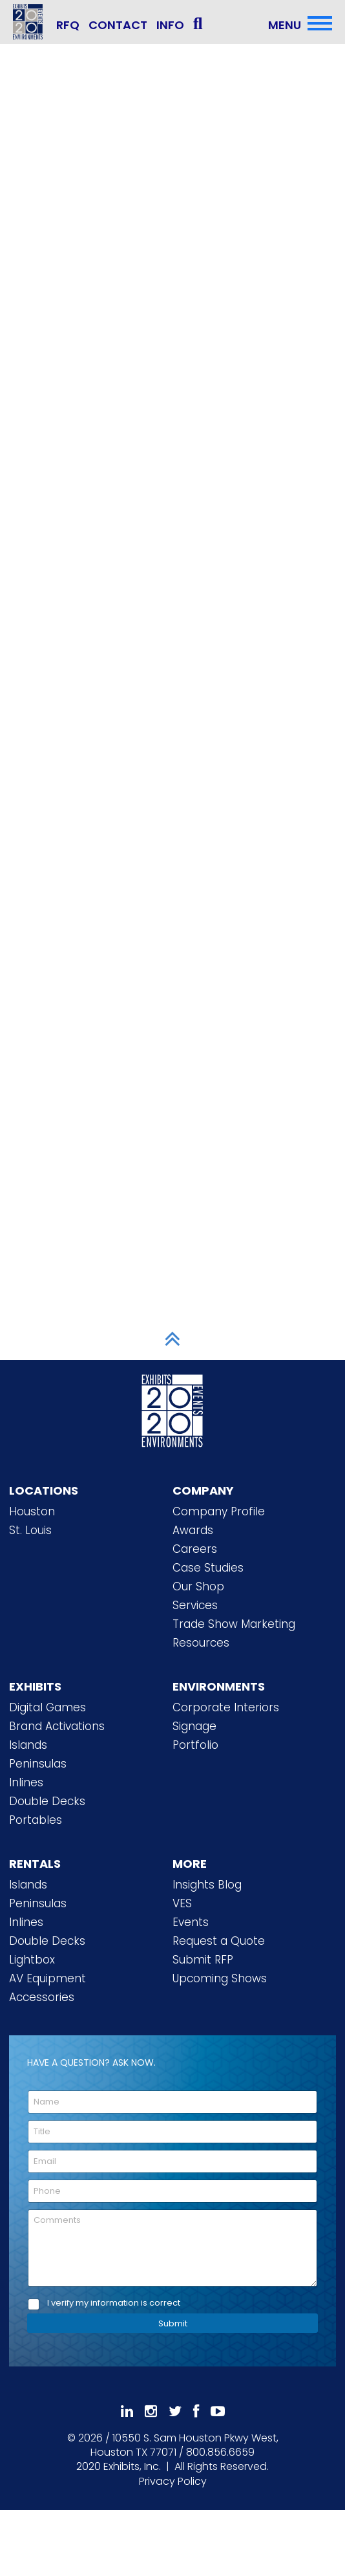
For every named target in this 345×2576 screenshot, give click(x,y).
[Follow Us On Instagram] (151, 2411)
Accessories (41, 1997)
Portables (35, 1820)
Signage (194, 1726)
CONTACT (118, 25)
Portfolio (195, 1745)
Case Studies (208, 1567)
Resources (200, 1643)
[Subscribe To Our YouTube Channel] (217, 2411)
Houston (32, 1511)
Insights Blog (207, 1884)
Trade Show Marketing (233, 1624)
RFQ (67, 25)
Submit (172, 2323)
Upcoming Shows (219, 1978)
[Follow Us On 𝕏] (175, 2411)
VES (182, 1903)
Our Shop (198, 1586)
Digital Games (47, 1707)
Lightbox (32, 1959)
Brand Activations (57, 1726)
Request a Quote (218, 1941)
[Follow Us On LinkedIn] (127, 2411)
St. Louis (30, 1530)
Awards (192, 1530)
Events (190, 1922)
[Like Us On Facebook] (196, 2411)
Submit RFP (202, 1959)
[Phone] (172, 2191)
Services (195, 1605)
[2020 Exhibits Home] (172, 1409)
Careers (194, 1549)
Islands (28, 1745)
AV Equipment (47, 1978)
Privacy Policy (173, 2481)
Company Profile (218, 1511)
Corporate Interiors (225, 1707)
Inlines (26, 1782)
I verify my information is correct (113, 2303)
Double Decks (47, 1801)
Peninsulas (38, 1763)
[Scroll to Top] (172, 1339)
